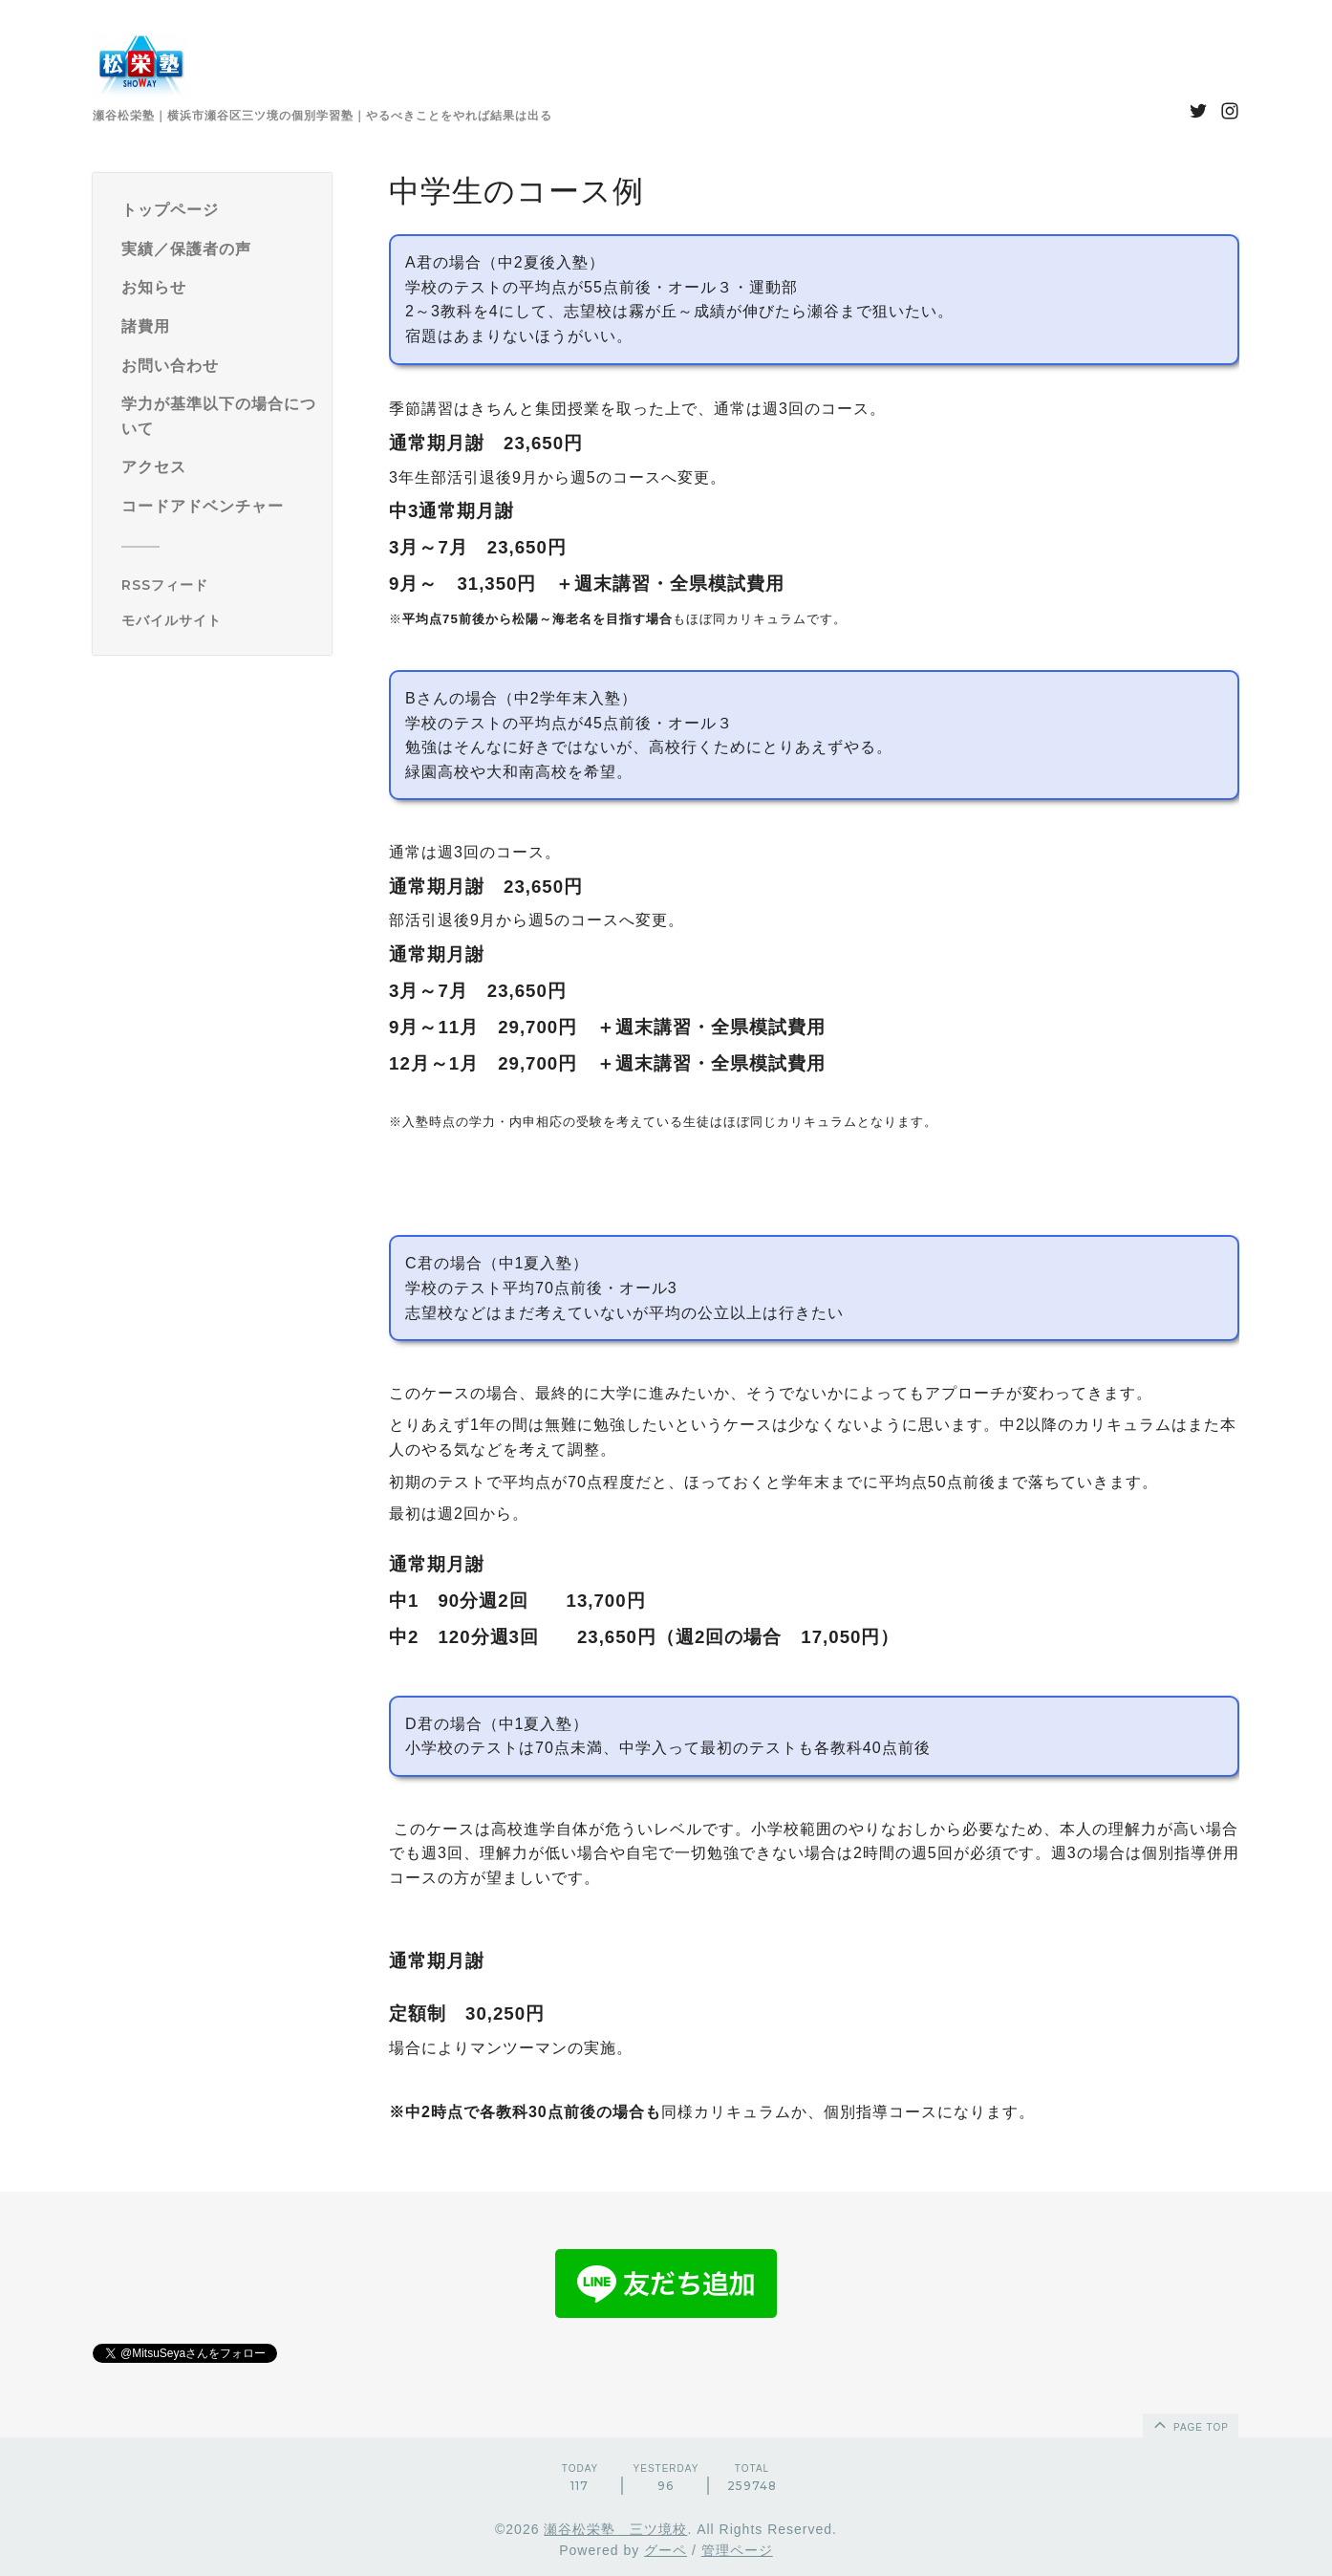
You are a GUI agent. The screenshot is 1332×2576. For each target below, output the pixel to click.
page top (1189, 2424)
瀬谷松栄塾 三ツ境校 (615, 2529)
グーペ (665, 2550)
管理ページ (737, 2550)
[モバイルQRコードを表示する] (219, 620)
